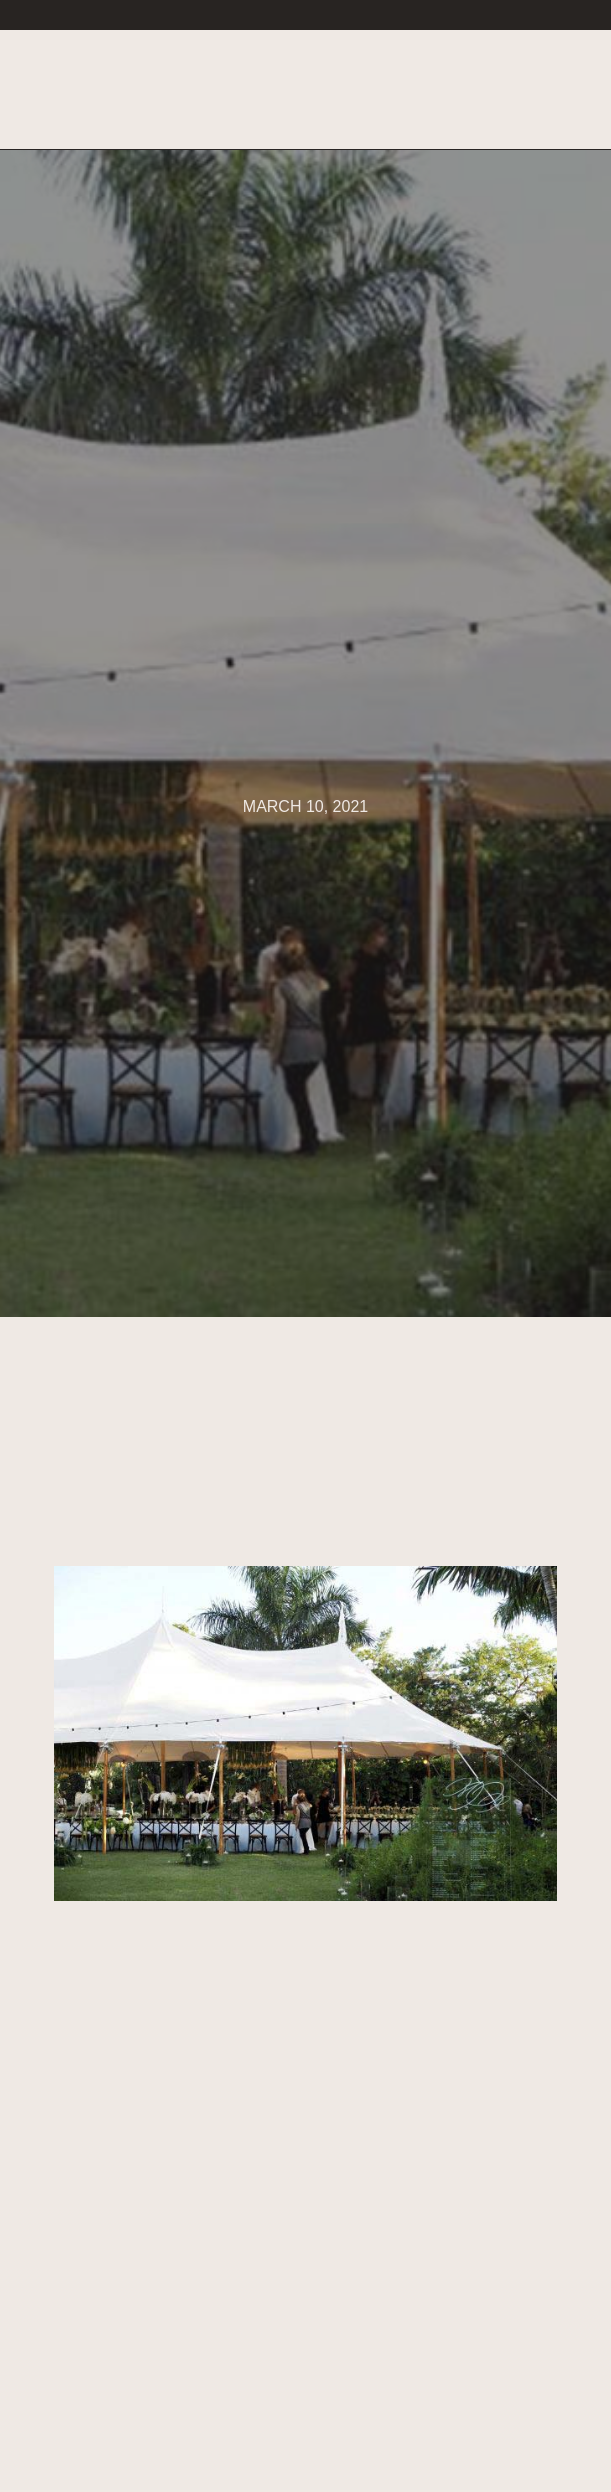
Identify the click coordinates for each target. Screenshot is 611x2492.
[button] (551, 90)
